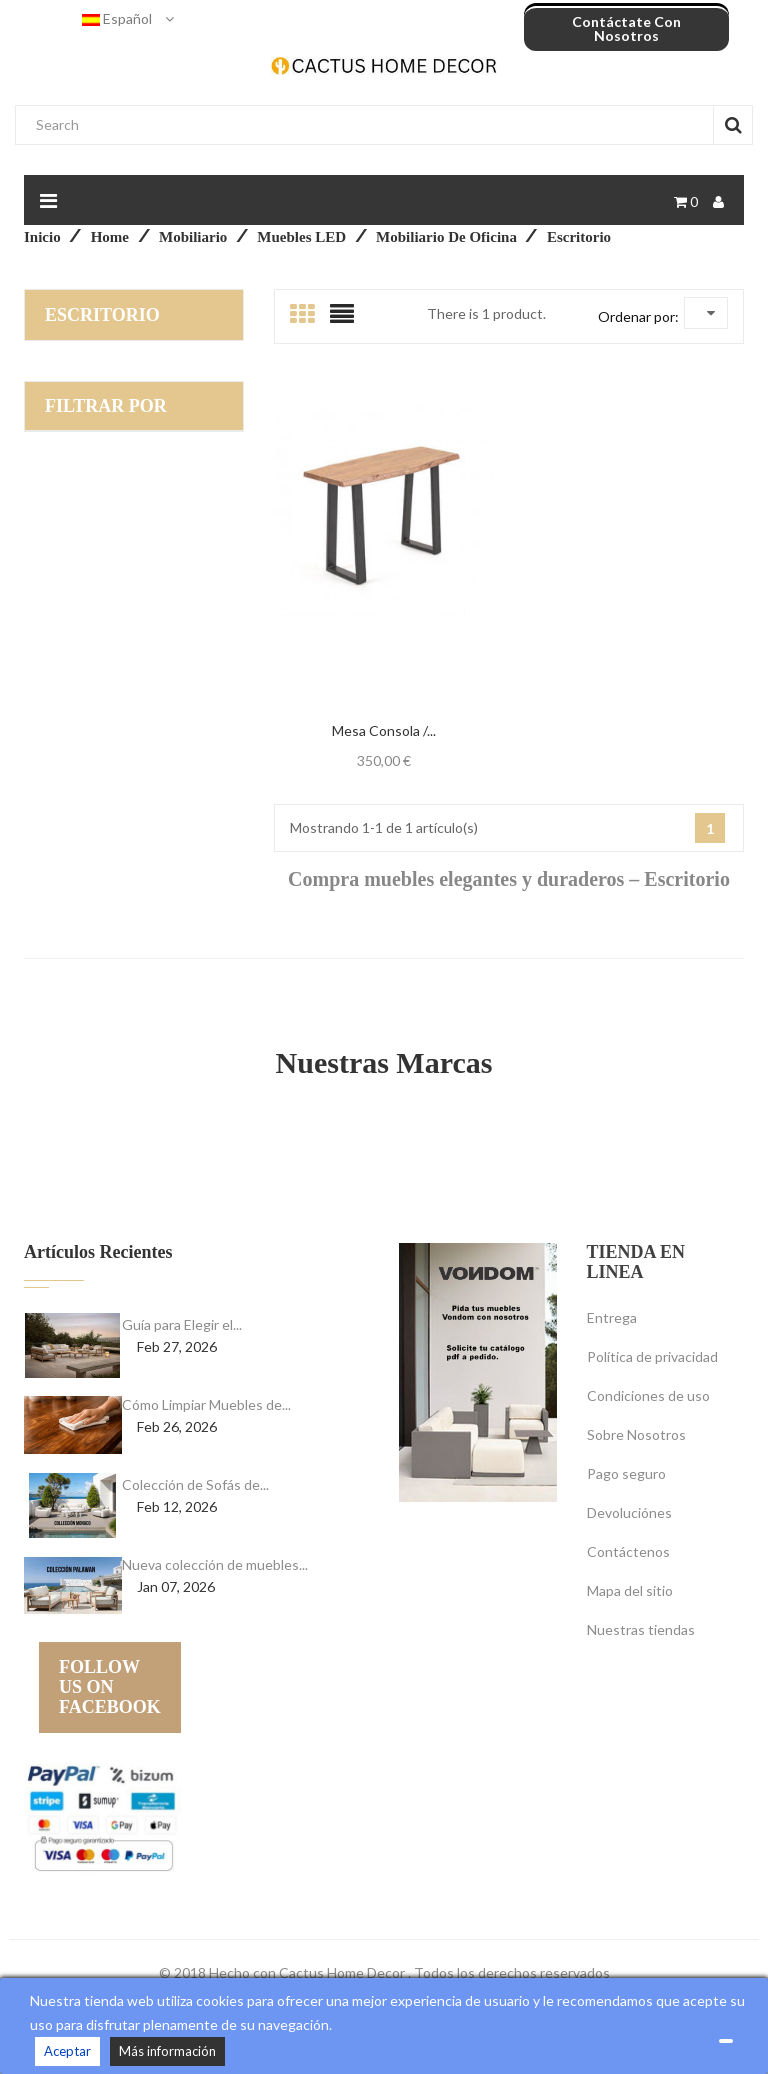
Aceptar (67, 2051)
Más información (167, 2051)
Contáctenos (628, 1551)
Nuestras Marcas (384, 1062)
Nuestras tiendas (641, 1629)
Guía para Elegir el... (182, 1324)
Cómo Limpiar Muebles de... (206, 1404)
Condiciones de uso (648, 1395)
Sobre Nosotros (636, 1434)
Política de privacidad (652, 1356)
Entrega (612, 1317)
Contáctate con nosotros (626, 28)
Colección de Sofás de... (195, 1484)
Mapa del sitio (630, 1590)
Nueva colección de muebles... (215, 1564)
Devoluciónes (629, 1512)
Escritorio (102, 315)
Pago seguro (626, 1473)
